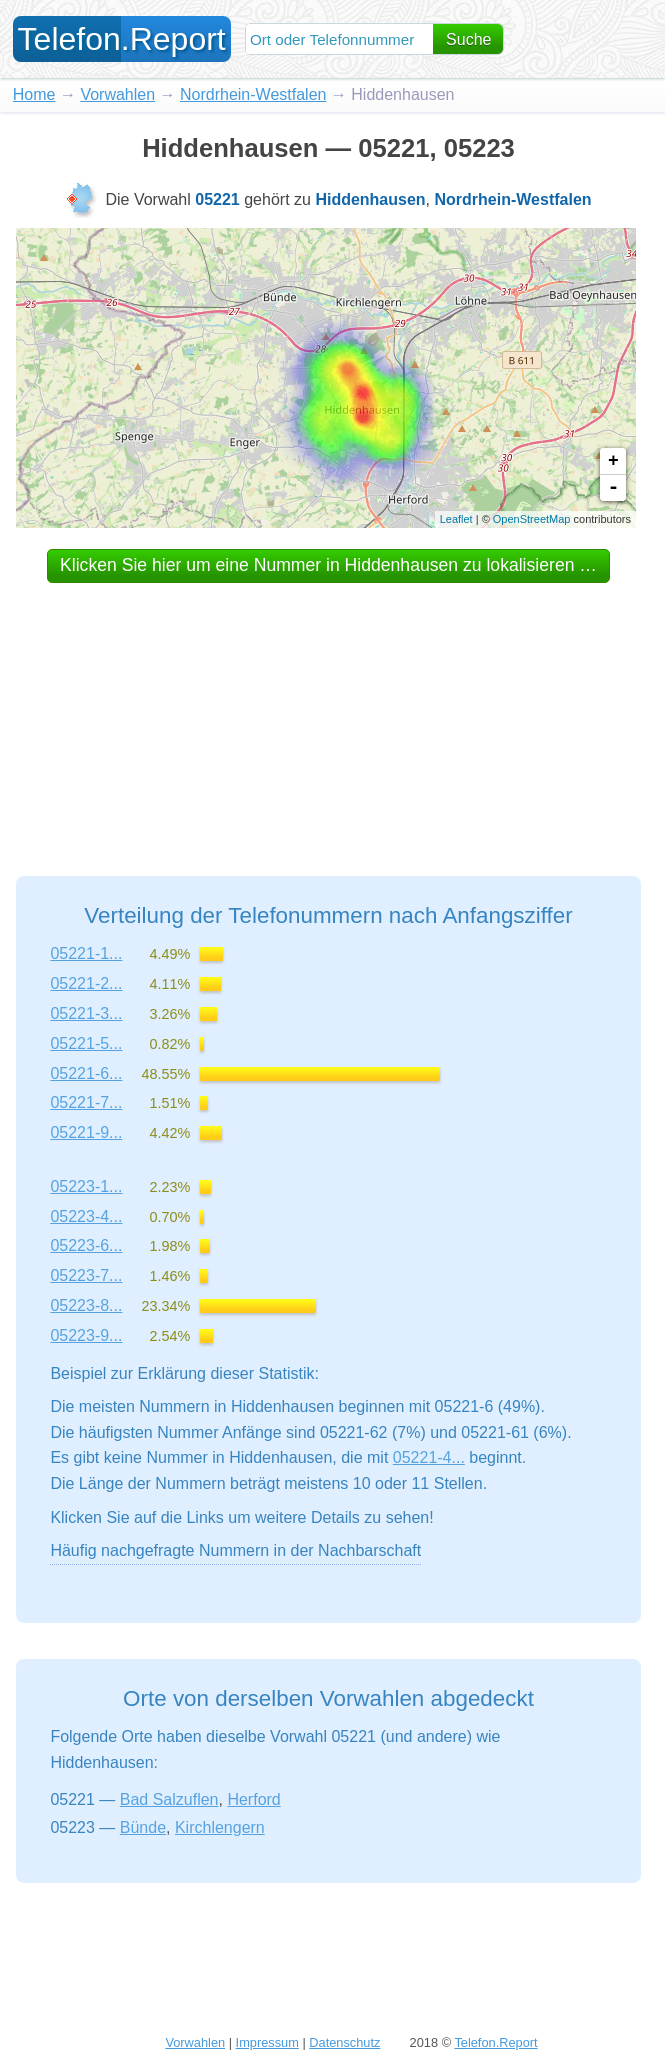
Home (34, 94)
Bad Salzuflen (169, 1799)
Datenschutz (344, 2042)
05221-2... (86, 983)
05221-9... (86, 1132)
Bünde (143, 1827)
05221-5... (86, 1043)
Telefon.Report (495, 2042)
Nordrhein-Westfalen (253, 94)
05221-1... (86, 953)
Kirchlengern (220, 1827)
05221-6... (86, 1073)
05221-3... (86, 1013)
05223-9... (86, 1335)
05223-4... (86, 1216)
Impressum (267, 2042)
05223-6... (86, 1245)
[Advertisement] (329, 711)
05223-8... (86, 1305)
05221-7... (86, 1102)
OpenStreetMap (532, 519)
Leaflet (456, 519)
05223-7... (86, 1275)
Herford (253, 1799)
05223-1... (86, 1186)
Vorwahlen (117, 94)
